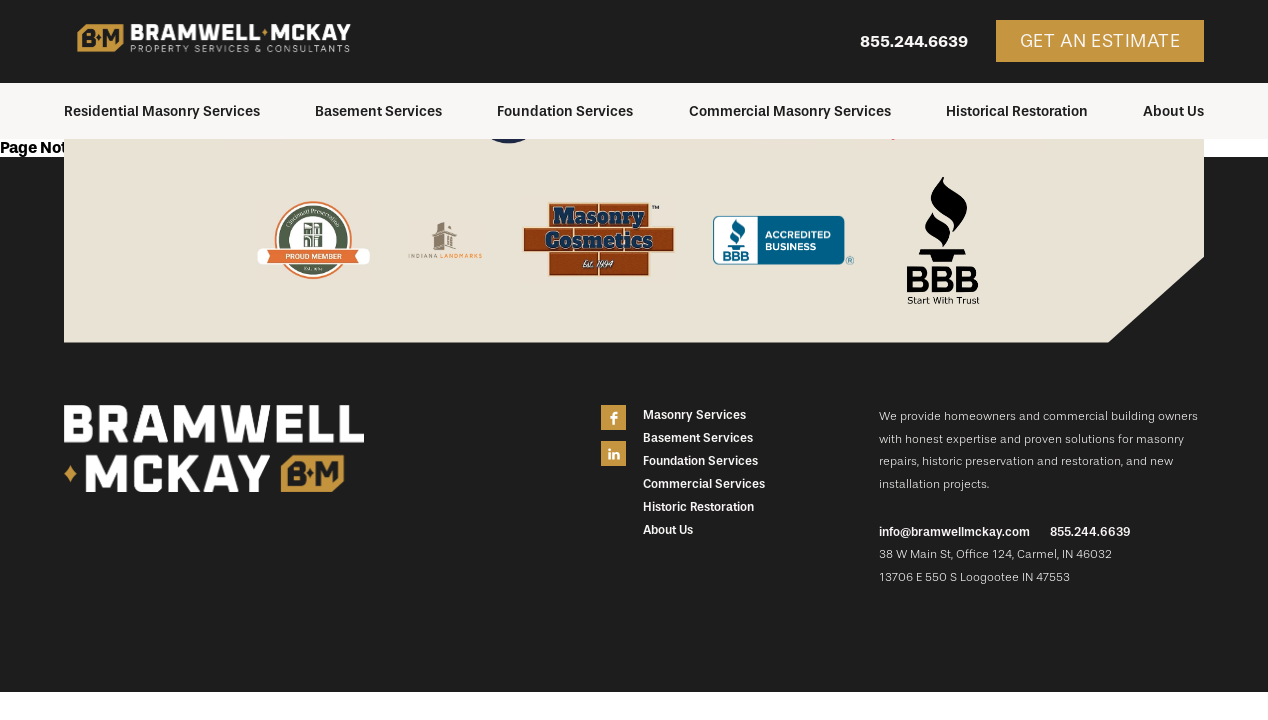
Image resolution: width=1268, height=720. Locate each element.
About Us (1173, 111)
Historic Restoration (698, 507)
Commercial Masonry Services (790, 111)
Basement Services (378, 111)
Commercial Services (704, 484)
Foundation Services (565, 111)
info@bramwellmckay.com (954, 532)
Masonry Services (694, 415)
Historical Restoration (1017, 111)
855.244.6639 (914, 41)
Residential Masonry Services (162, 111)
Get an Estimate (1100, 41)
